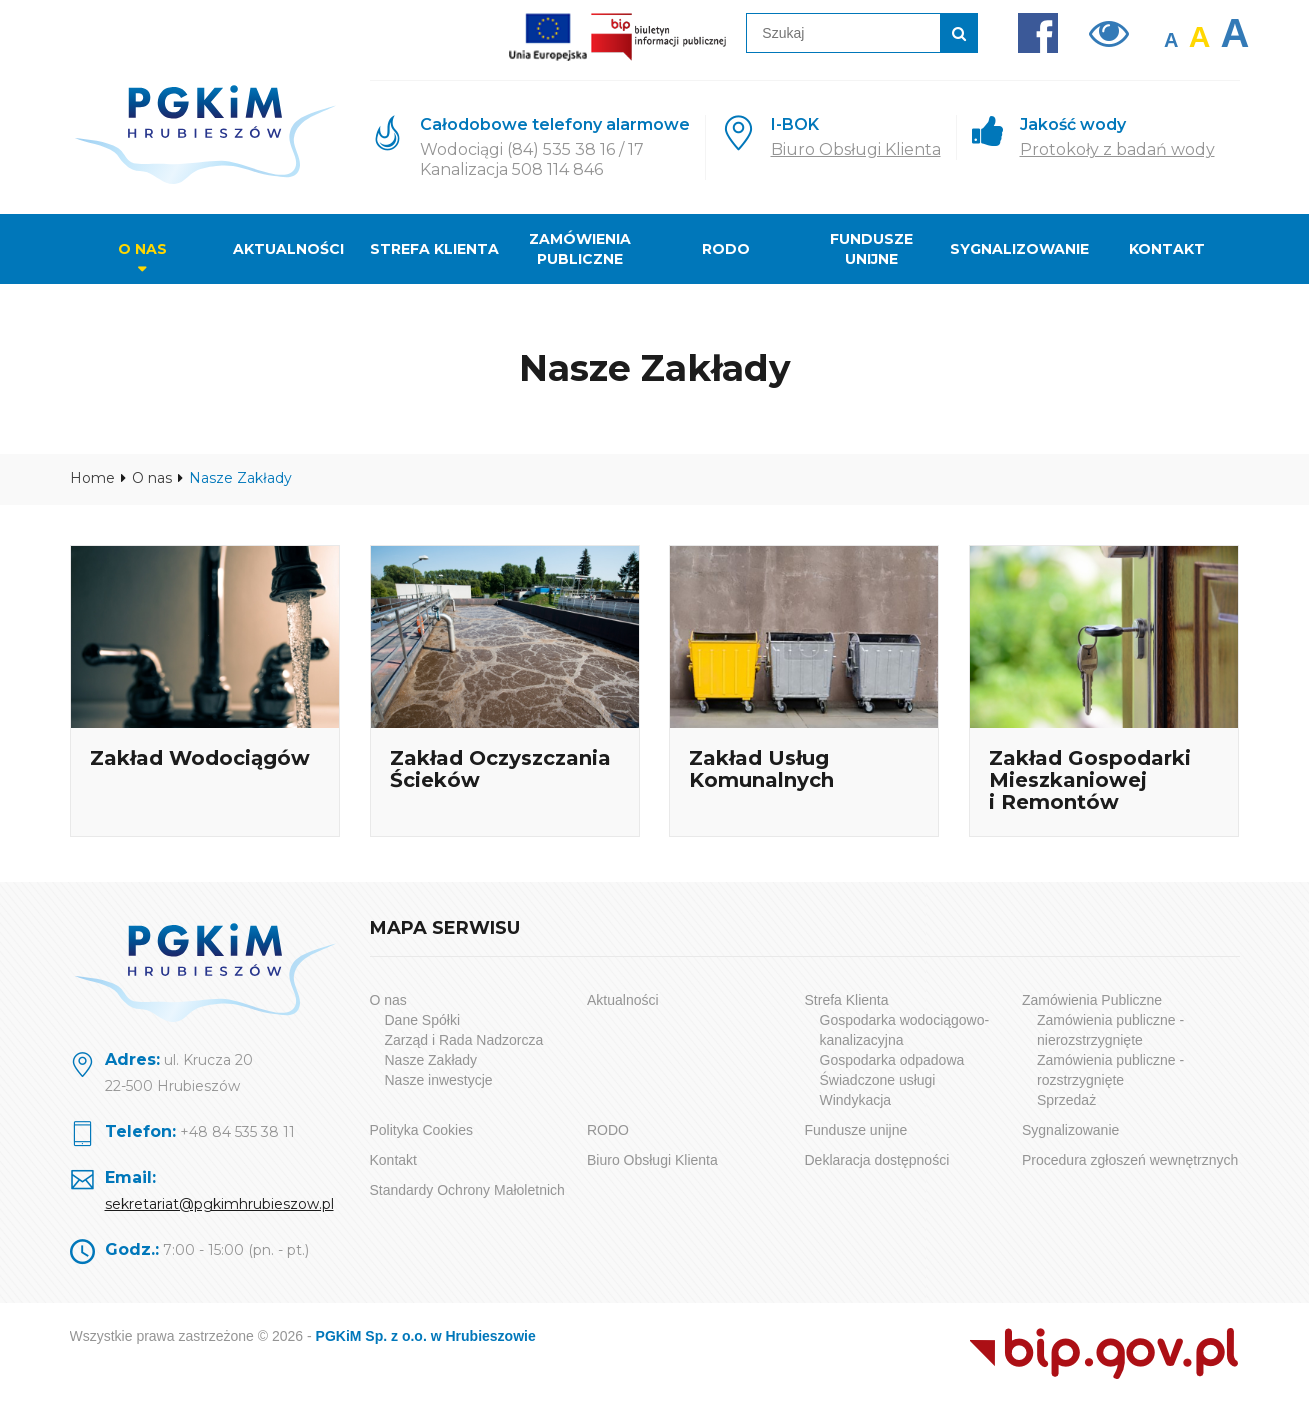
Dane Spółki (423, 1020)
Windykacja (856, 1100)
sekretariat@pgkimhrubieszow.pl (219, 1204)
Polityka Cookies (422, 1130)
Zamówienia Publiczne (580, 249)
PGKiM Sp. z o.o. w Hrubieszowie (426, 1336)
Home (92, 478)
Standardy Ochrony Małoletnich (467, 1190)
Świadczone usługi (878, 1080)
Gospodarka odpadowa (892, 1060)
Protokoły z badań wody (1117, 149)
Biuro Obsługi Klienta (856, 149)
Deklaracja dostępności (877, 1160)
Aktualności (288, 249)
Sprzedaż (1066, 1100)
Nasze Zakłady (431, 1060)
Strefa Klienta (434, 249)
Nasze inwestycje (439, 1080)
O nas (142, 249)
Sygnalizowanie (1019, 249)
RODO (726, 249)
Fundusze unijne (871, 249)
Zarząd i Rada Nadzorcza (464, 1040)
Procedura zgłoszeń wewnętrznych (1130, 1160)
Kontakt (1167, 249)
